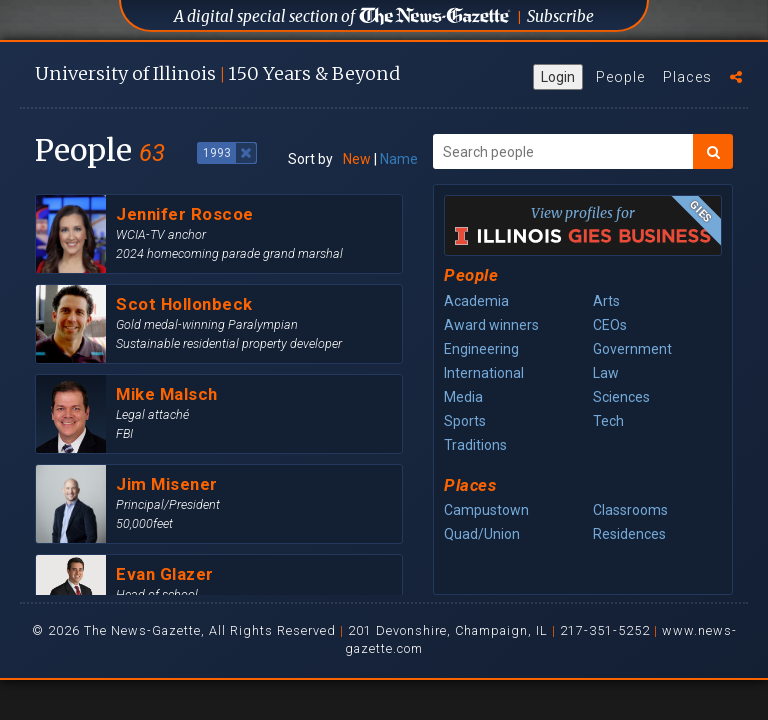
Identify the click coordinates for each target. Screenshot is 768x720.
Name (399, 159)
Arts (606, 301)
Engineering (481, 349)
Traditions (475, 445)
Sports (465, 421)
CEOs (610, 325)
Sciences (621, 397)
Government (632, 349)
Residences (629, 534)
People (620, 77)
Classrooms (630, 510)
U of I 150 (217, 73)
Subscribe (560, 16)
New (357, 159)
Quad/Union (482, 534)
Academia (476, 301)
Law (606, 373)
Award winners (491, 325)
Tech (608, 421)
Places (687, 77)
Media (463, 397)
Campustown (486, 510)
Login (558, 77)
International (484, 373)
